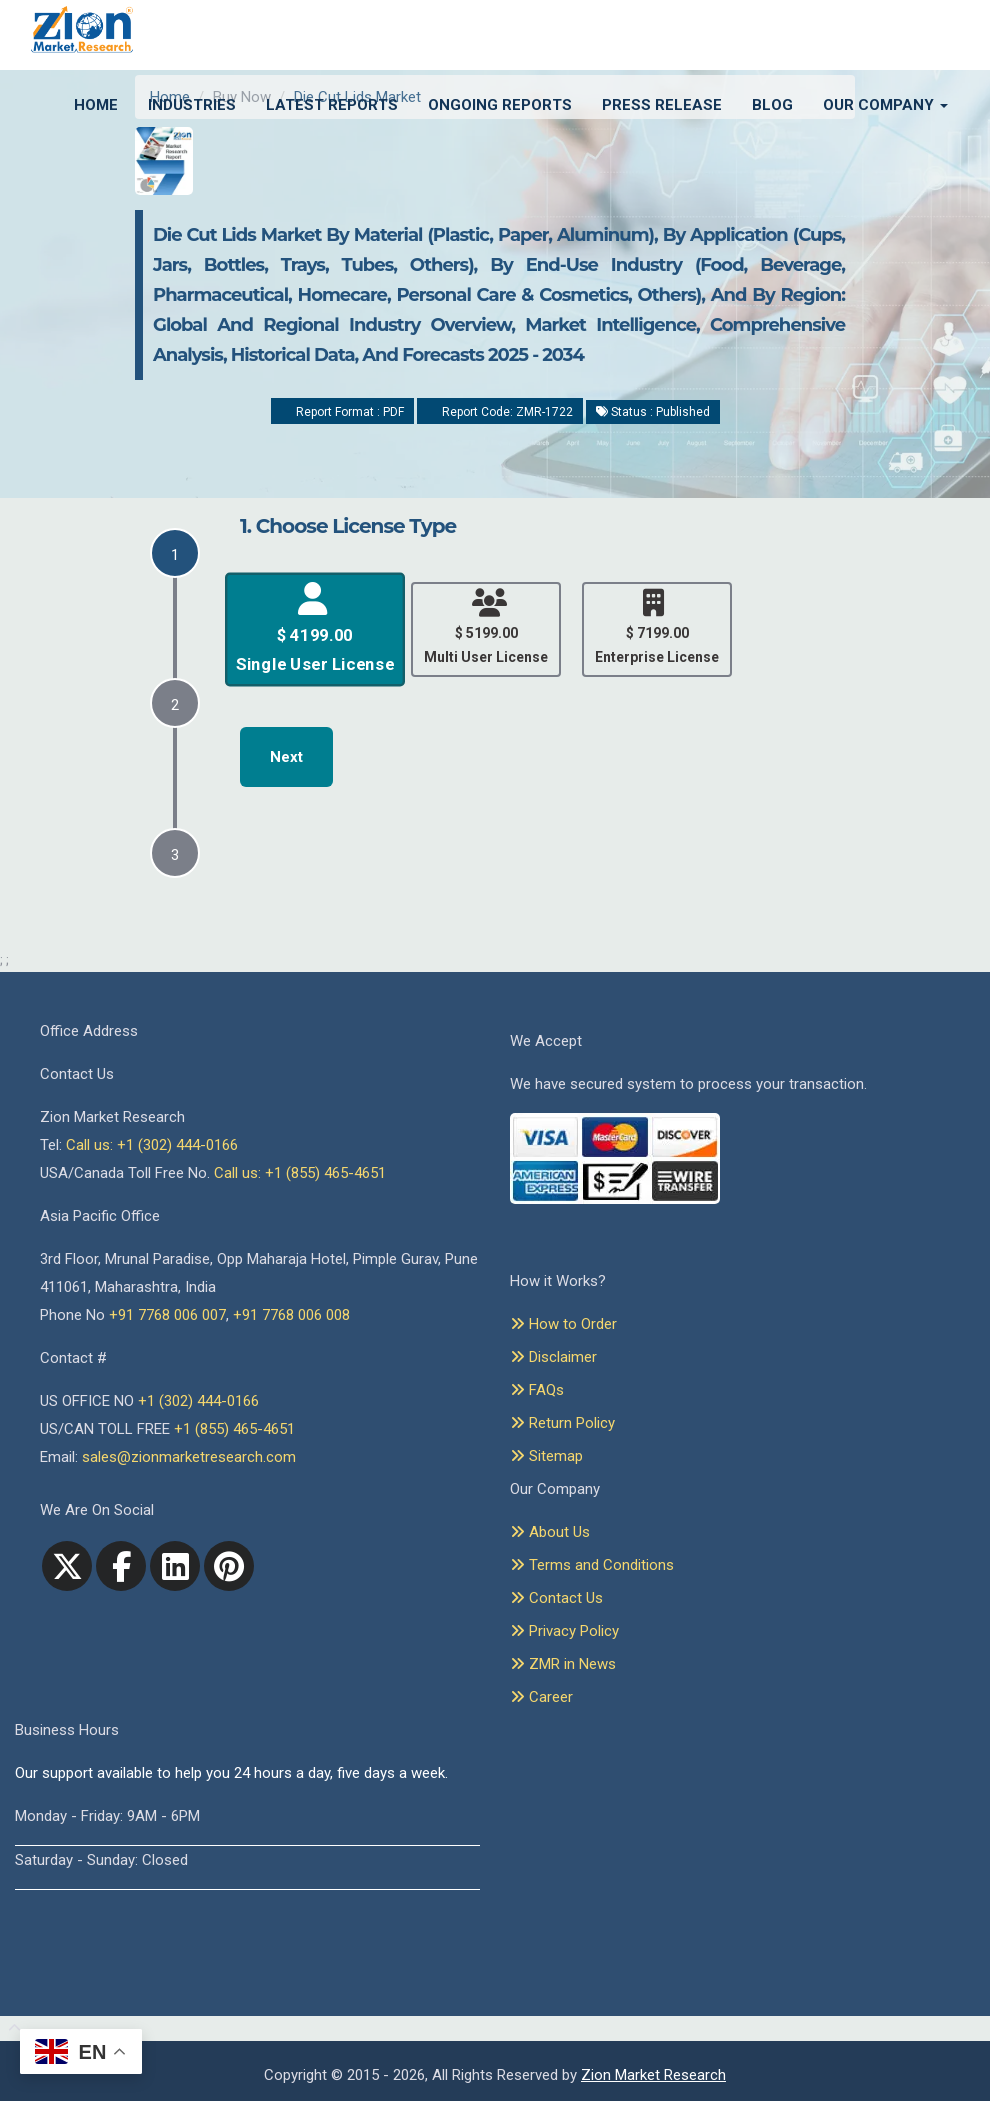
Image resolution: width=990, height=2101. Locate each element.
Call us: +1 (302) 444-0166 (152, 1145)
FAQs (537, 1390)
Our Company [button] (885, 105)
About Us (550, 1532)
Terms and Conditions (592, 1565)
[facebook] (121, 1566)
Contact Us (556, 1598)
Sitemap (546, 1456)
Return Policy (562, 1423)
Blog (772, 105)
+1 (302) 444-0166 (198, 1401)
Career (541, 1697)
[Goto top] (10, 2029)
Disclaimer (553, 1357)
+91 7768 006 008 (291, 1315)
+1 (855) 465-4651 (234, 1429)
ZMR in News (563, 1664)
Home (96, 105)
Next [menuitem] (286, 757)
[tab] (175, 553)
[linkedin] (175, 1566)
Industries (192, 105)
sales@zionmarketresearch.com (189, 1457)
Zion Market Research (653, 2075)
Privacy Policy (564, 1631)
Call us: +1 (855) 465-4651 (300, 1173)
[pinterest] (229, 1566)
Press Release (662, 105)
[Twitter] (67, 1566)
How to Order (563, 1324)
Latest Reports (332, 105)
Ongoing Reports (500, 105)
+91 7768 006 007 (167, 1315)
